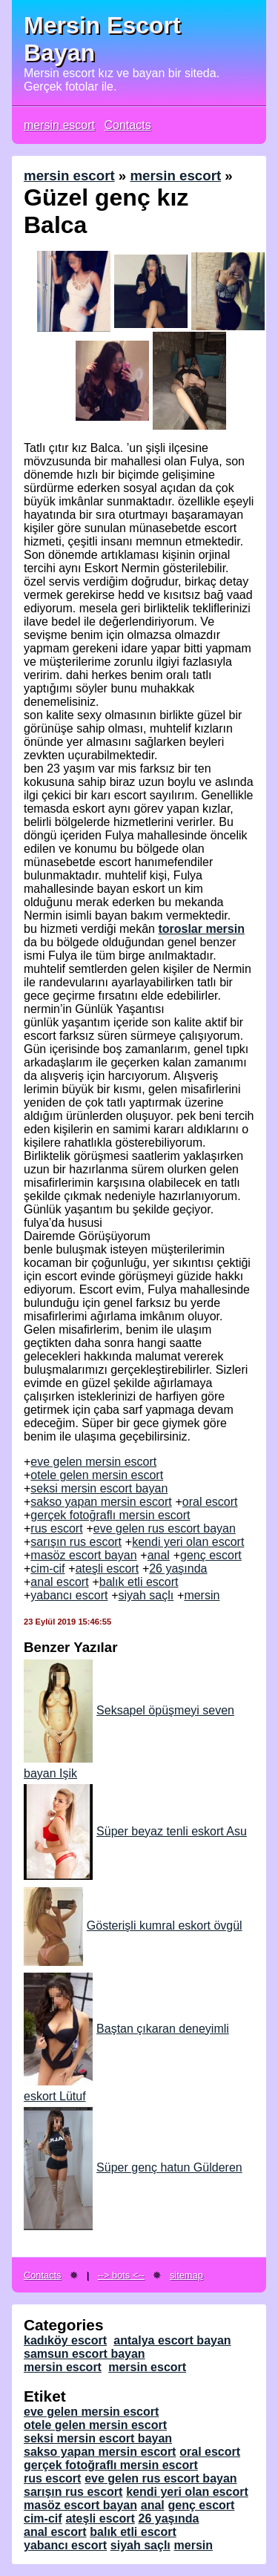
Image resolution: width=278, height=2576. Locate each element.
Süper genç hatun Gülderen (133, 2167)
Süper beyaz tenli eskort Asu (135, 1831)
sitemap (186, 2275)
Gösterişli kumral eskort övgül (133, 1925)
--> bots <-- (121, 2275)
